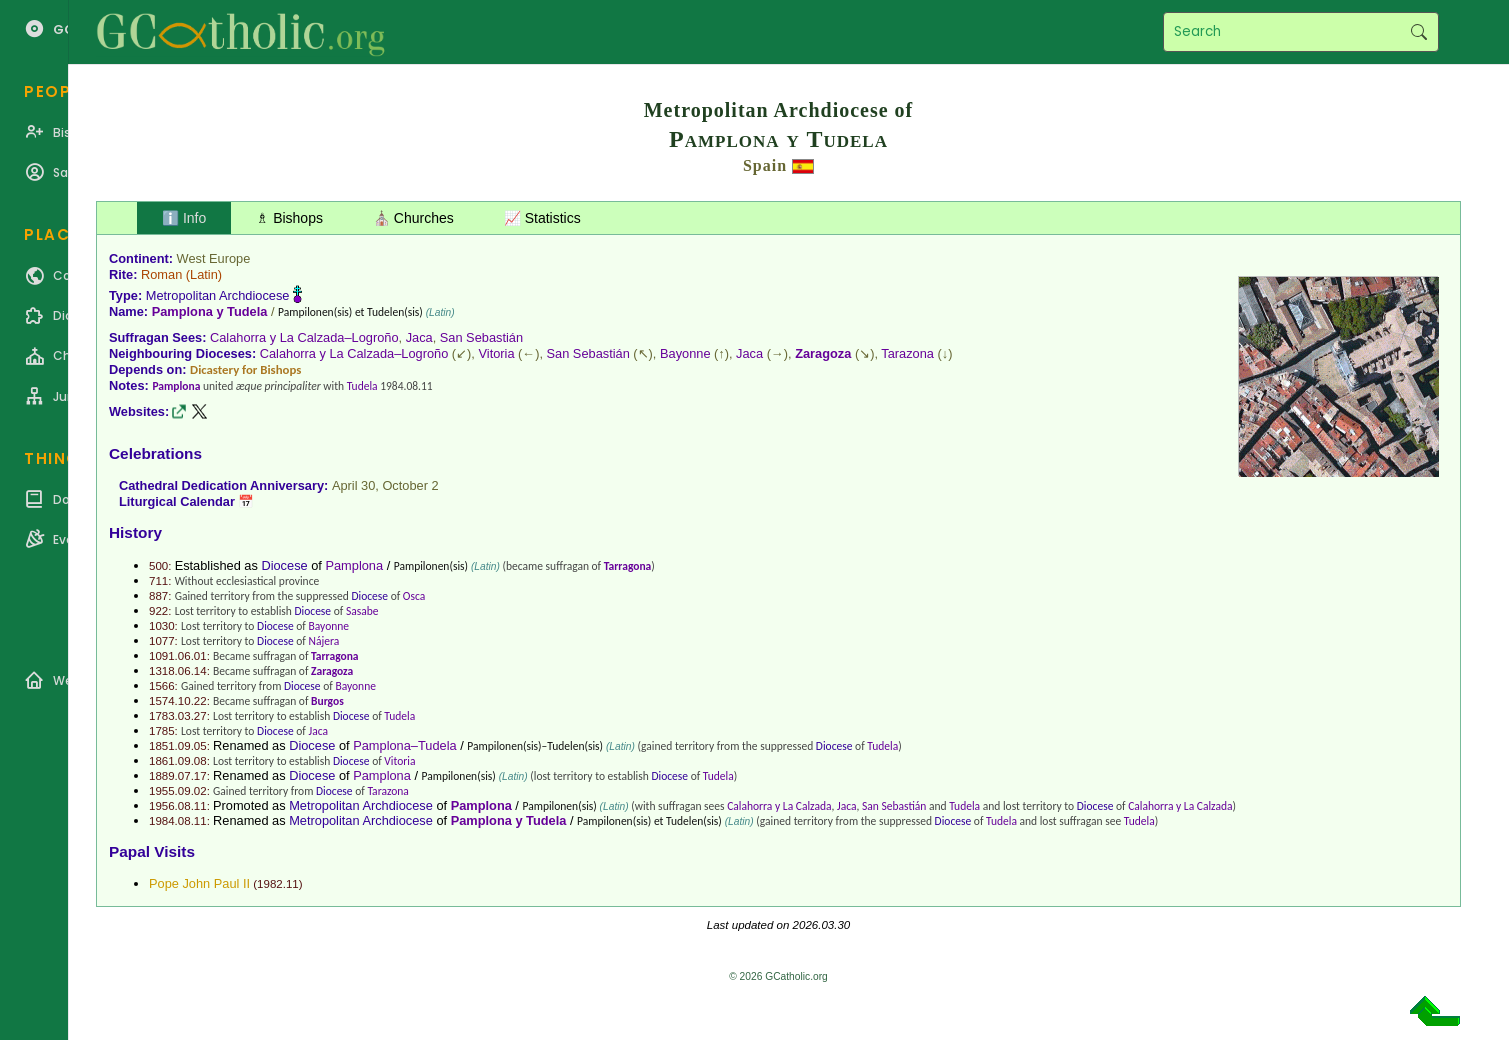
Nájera (323, 641)
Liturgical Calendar (177, 501)
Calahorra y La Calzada (779, 806)
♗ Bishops (289, 218)
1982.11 (278, 884)
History (135, 532)
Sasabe (362, 611)
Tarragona (628, 566)
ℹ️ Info (184, 218)
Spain (765, 165)
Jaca (419, 337)
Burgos (327, 701)
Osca (414, 596)
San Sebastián (481, 337)
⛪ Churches (413, 218)
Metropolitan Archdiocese (218, 295)
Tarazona (907, 353)
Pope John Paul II (199, 883)
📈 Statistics (542, 218)
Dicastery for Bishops (245, 369)
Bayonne (685, 353)
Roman (161, 274)
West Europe (214, 258)
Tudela (362, 386)
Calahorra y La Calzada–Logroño (304, 337)
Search (1418, 32)
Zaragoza (823, 353)
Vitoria (496, 353)
